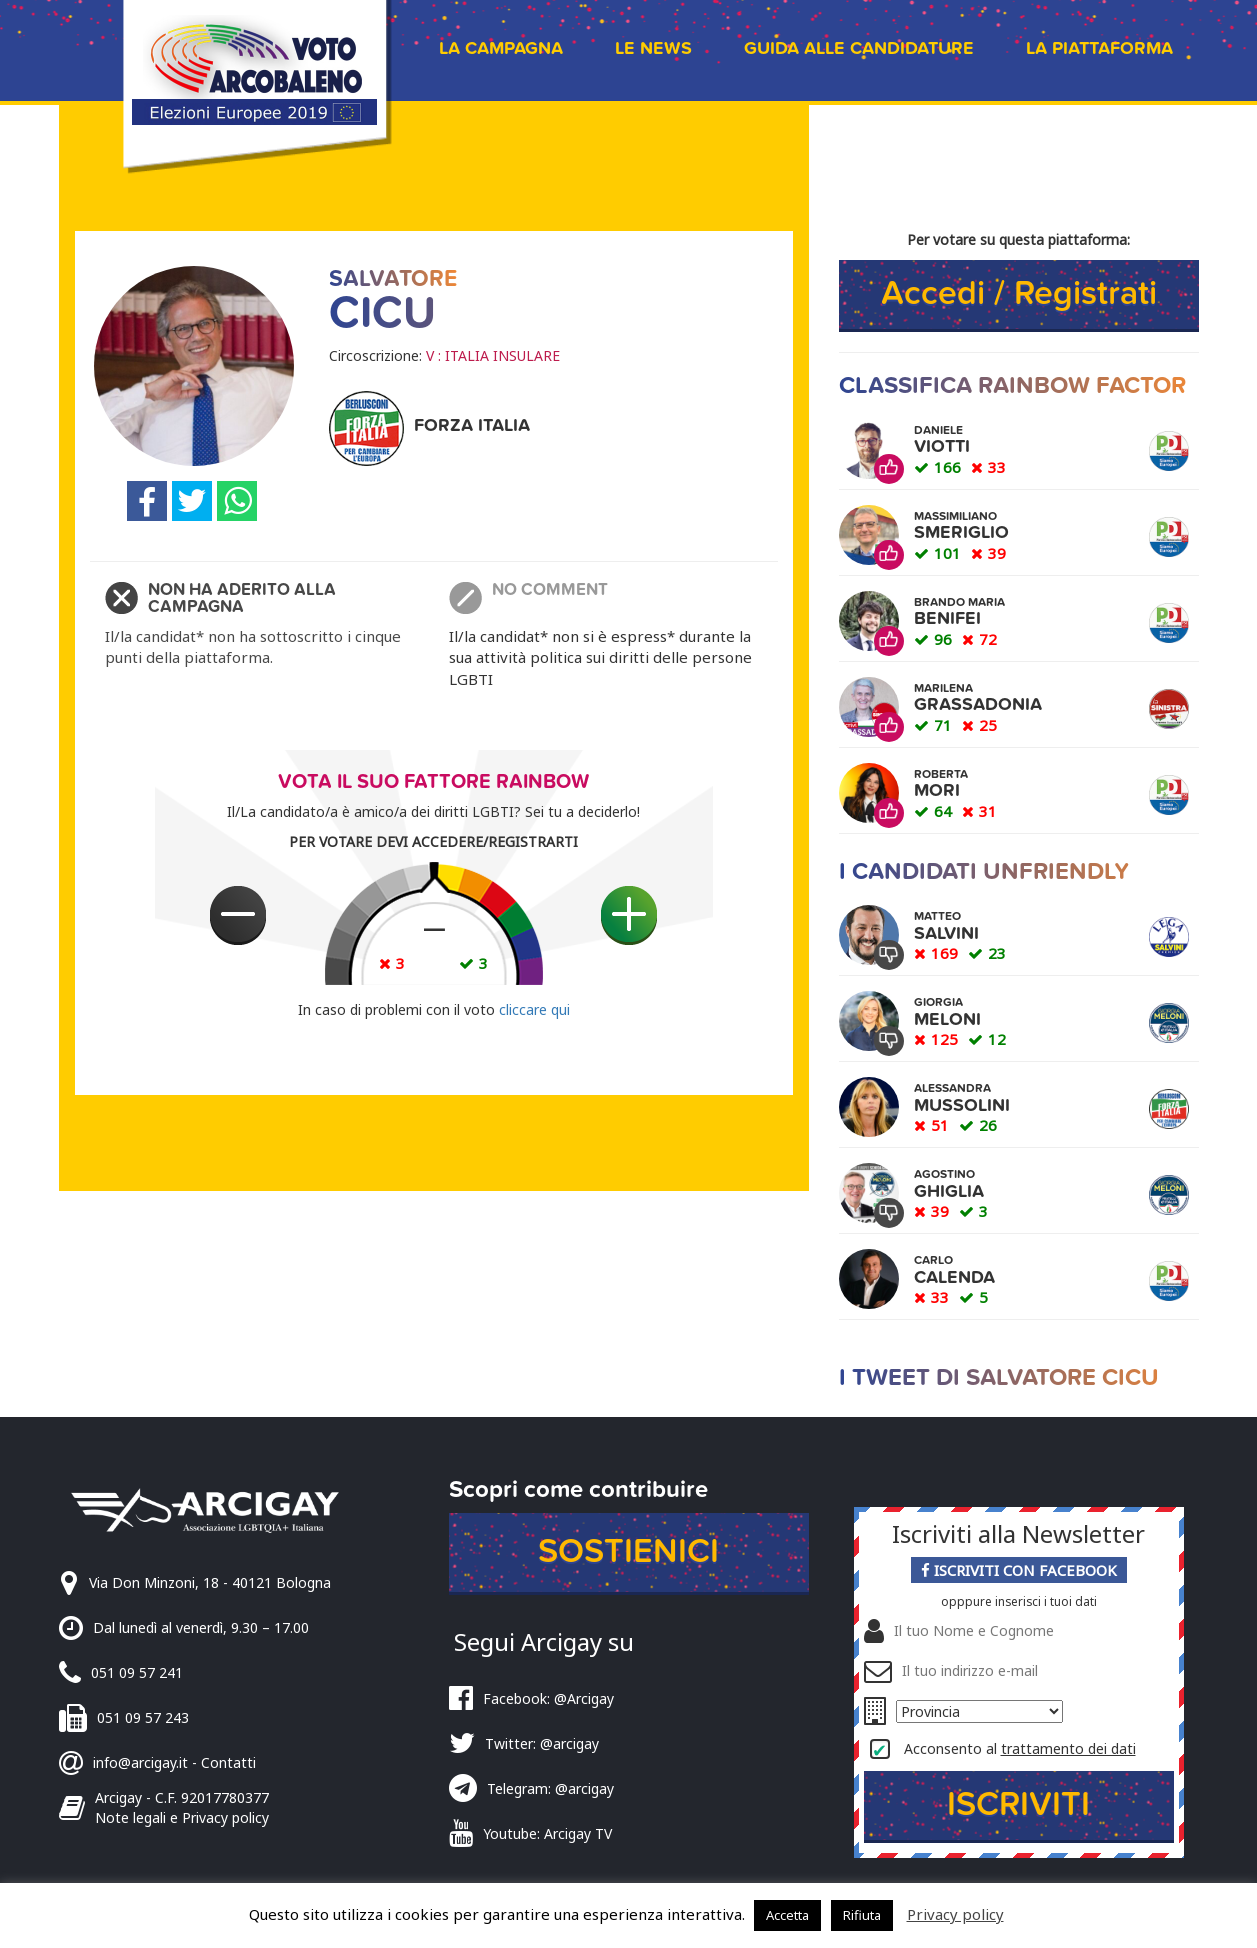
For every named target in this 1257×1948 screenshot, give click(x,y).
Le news (653, 48)
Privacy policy (955, 1914)
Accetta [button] (787, 1915)
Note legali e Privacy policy (182, 1817)
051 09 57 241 (137, 1672)
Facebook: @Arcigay (548, 1698)
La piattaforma (1099, 48)
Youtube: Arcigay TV (547, 1833)
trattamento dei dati (1068, 1748)
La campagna (501, 48)
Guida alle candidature (859, 48)
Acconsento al (1020, 1748)
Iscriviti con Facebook (1019, 1570)
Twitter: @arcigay (542, 1743)
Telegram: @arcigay (550, 1788)
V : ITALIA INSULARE (493, 355)
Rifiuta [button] (862, 1915)
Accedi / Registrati (1019, 293)
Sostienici (628, 1551)
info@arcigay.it (140, 1762)
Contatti (228, 1762)
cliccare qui (534, 1009)
